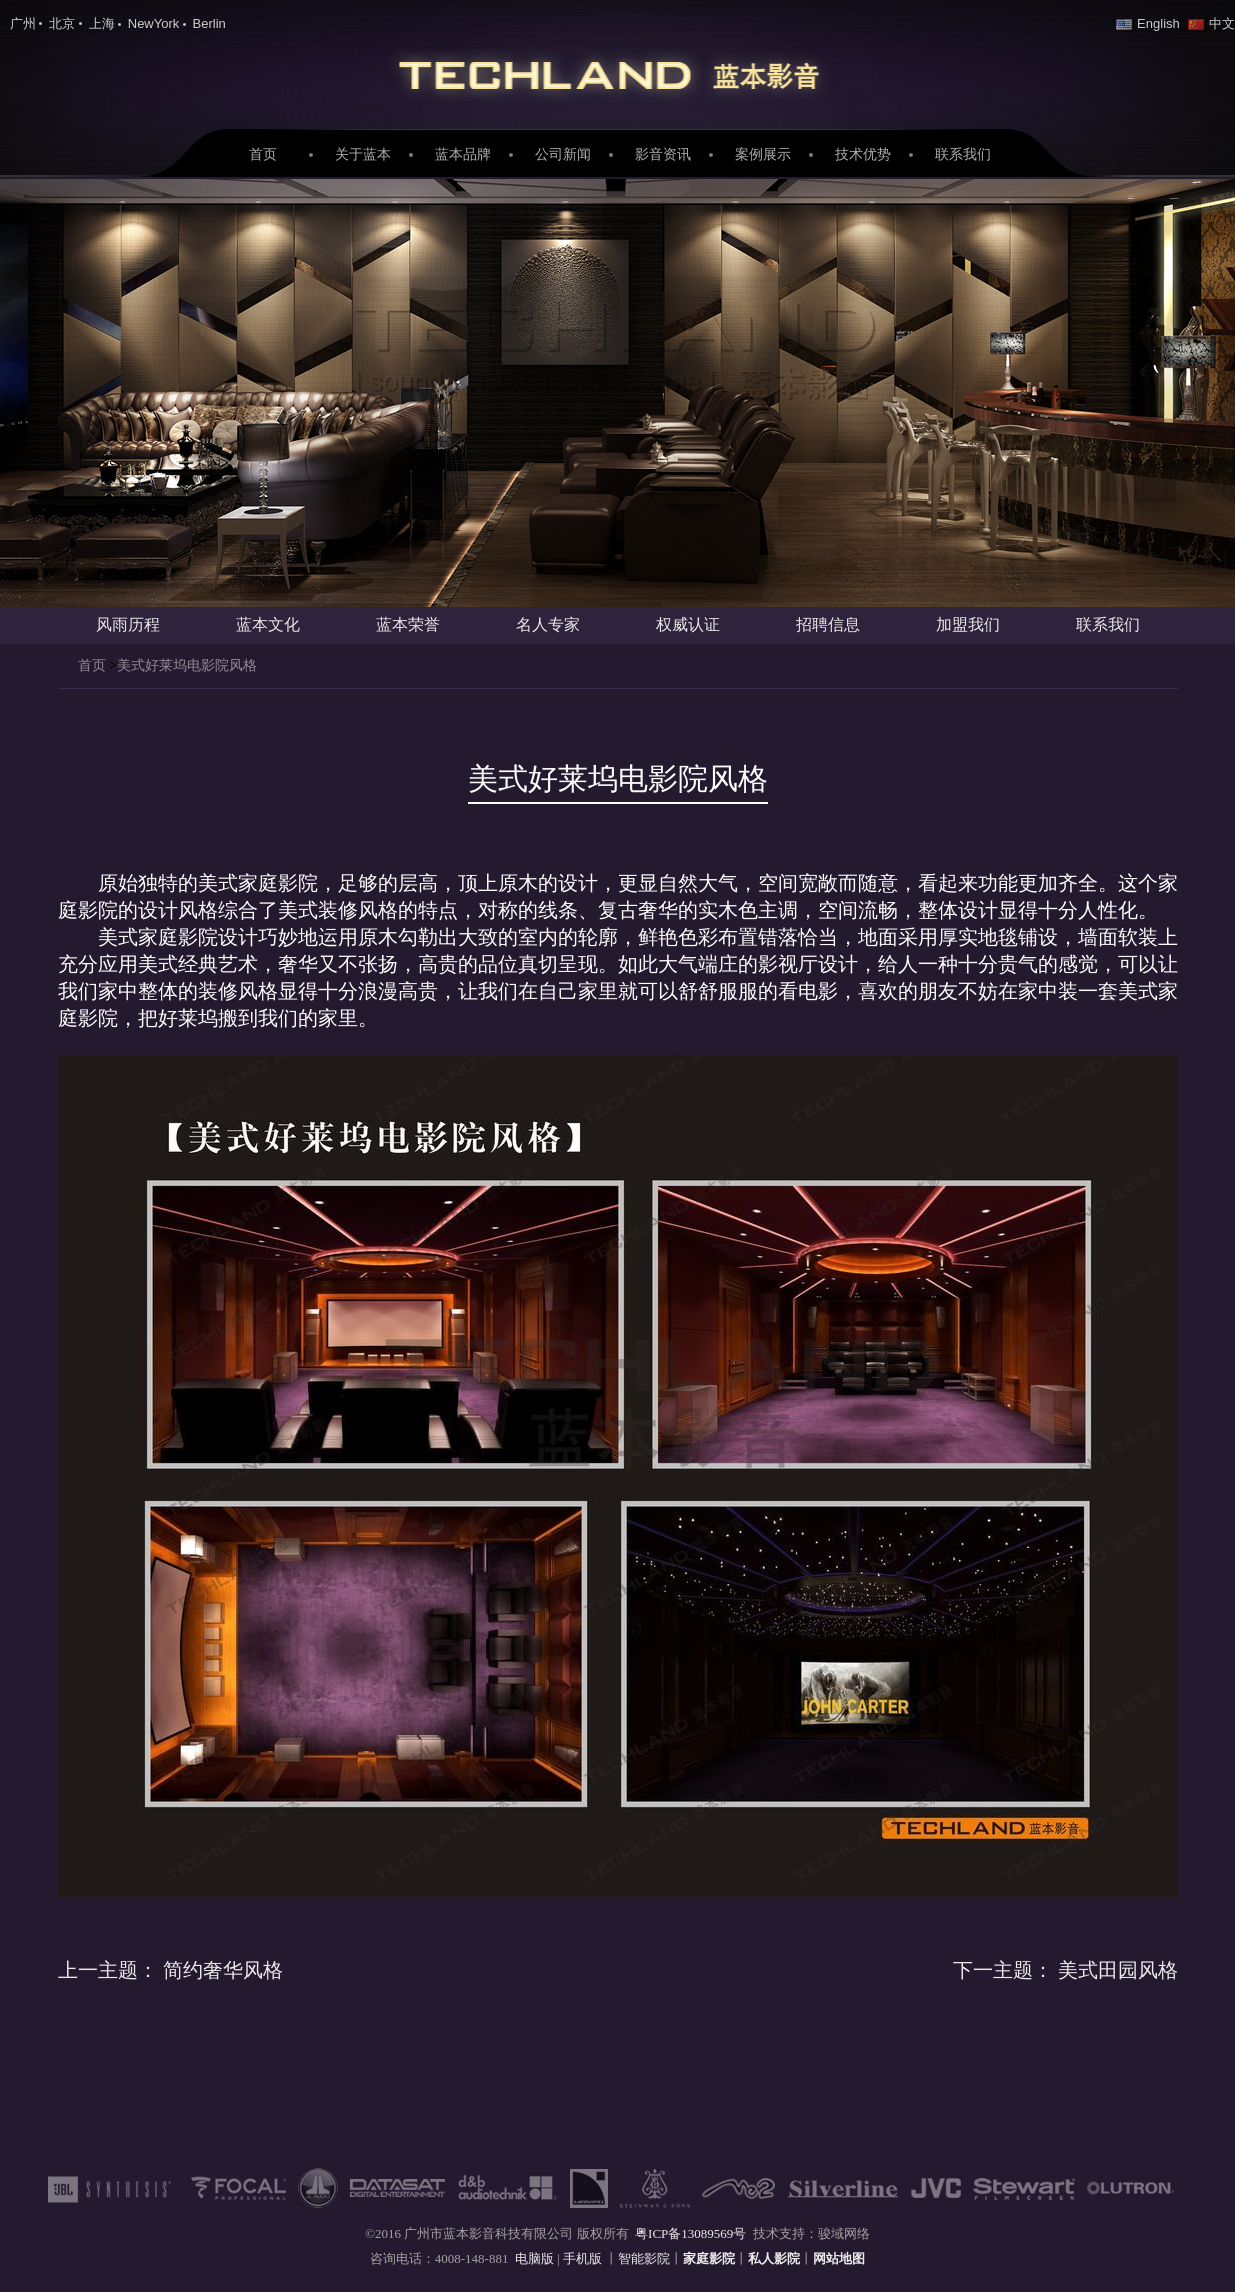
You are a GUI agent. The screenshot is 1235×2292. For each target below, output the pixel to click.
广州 (23, 23)
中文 (1211, 23)
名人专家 (548, 624)
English (1148, 23)
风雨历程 (128, 624)
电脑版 (534, 2258)
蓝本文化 (268, 624)
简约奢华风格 (170, 1970)
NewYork (154, 23)
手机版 (584, 2258)
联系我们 (963, 154)
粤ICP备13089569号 (690, 2233)
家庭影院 (618, 71)
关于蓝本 (363, 154)
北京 (62, 23)
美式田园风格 (1065, 1970)
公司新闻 (563, 154)
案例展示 (763, 154)
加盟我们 (968, 624)
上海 (102, 23)
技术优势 (863, 154)
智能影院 (644, 2258)
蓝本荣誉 (408, 624)
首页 (263, 154)
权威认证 (688, 624)
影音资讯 (663, 154)
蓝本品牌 (463, 154)
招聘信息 (828, 624)
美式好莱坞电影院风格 (187, 665)
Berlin (209, 23)
